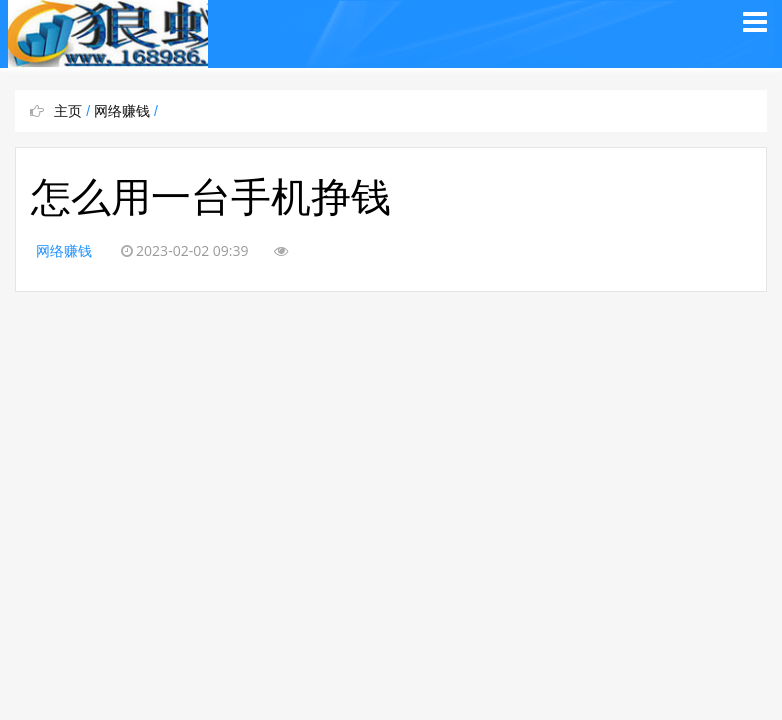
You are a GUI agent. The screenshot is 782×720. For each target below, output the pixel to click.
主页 (68, 111)
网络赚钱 (122, 111)
